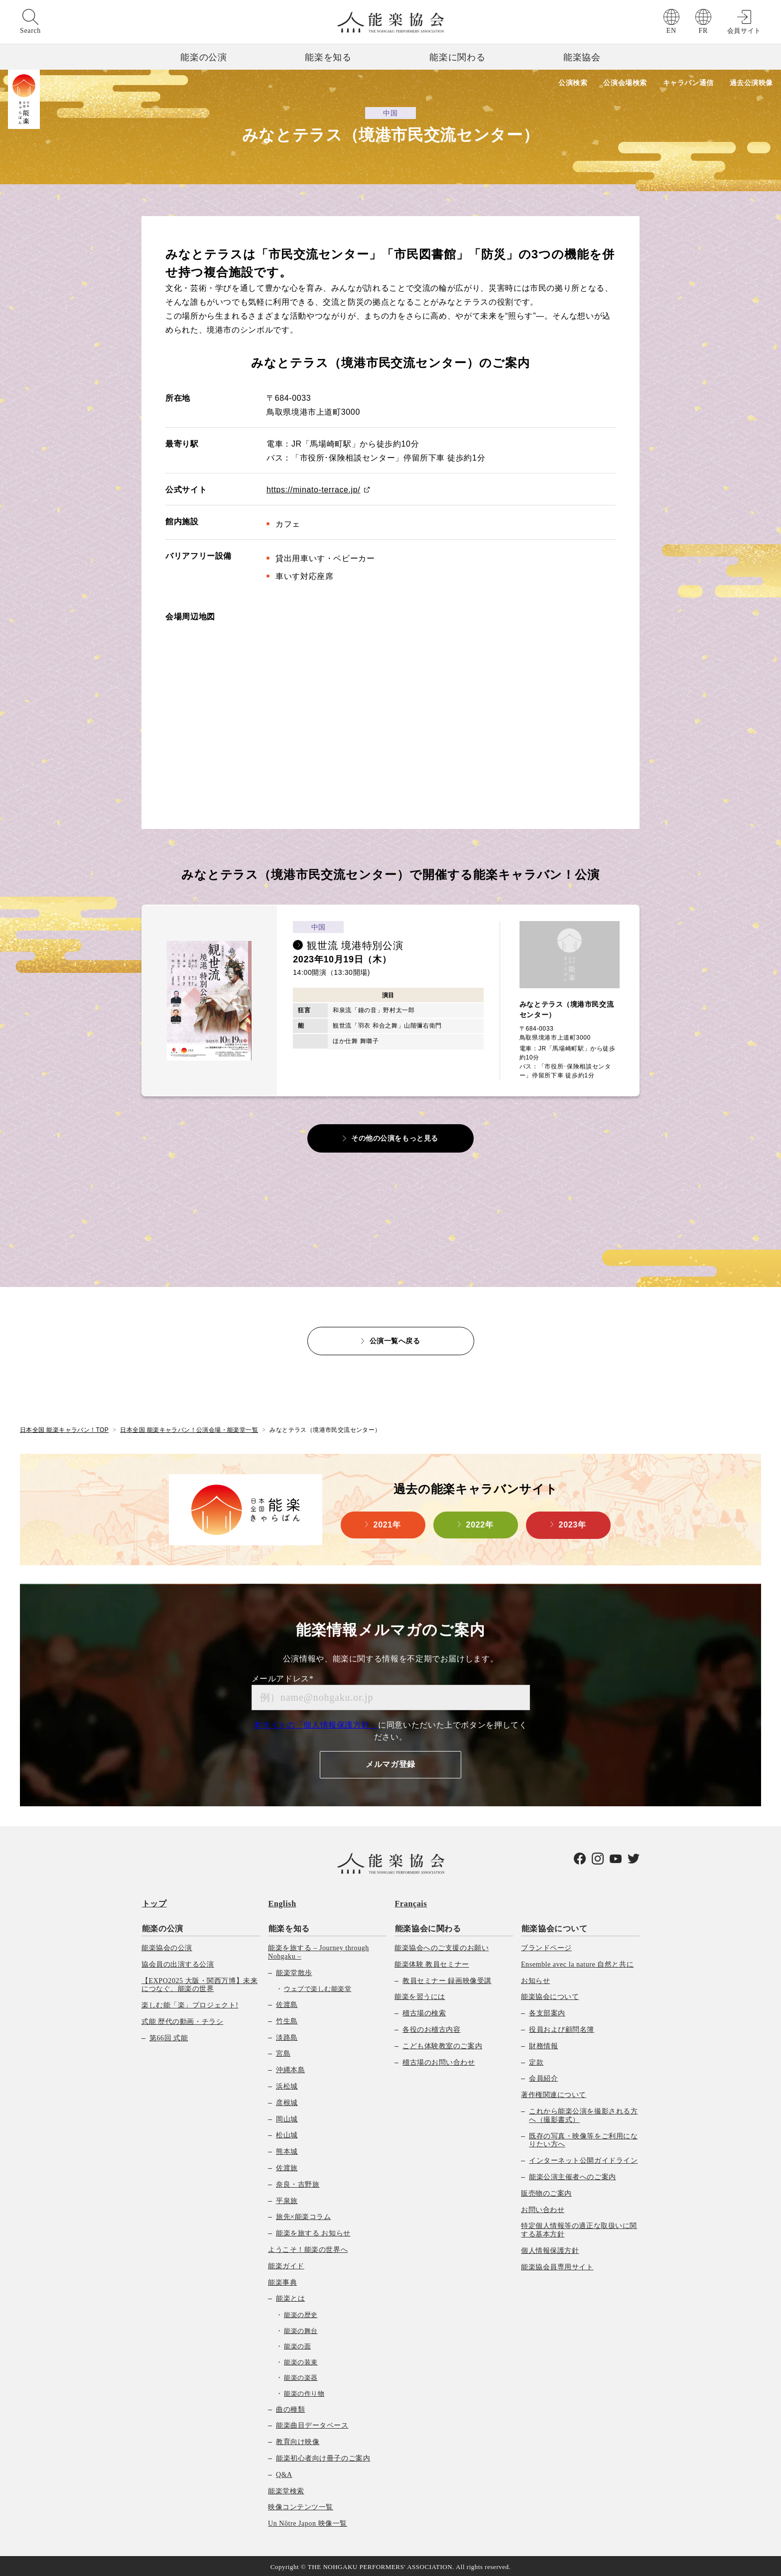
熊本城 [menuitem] (287, 2150)
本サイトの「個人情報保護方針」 (316, 1724)
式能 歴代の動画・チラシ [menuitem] (182, 2019)
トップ (153, 1902)
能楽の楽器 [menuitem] (301, 2376)
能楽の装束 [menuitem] (301, 2360)
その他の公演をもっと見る (394, 1138)
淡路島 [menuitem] (287, 2035)
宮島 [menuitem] (283, 2052)
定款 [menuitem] (536, 2060)
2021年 (387, 1524)
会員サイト (744, 30)
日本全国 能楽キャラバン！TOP (64, 1429)
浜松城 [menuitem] (287, 2084)
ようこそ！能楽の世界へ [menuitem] (308, 2247)
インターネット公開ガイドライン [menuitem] (583, 2159)
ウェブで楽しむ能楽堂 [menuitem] (317, 1987)
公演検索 (571, 83)
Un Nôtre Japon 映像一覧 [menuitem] (307, 2522)
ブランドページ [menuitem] (546, 1946)
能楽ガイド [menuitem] (286, 2264)
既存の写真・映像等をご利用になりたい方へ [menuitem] (583, 2138)
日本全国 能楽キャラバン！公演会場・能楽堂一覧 (190, 1429)
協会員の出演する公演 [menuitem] (177, 1962)
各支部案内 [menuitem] (547, 2011)
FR (703, 30)
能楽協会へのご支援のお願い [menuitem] (441, 1946)
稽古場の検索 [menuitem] (424, 2011)
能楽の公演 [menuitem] (162, 1926)
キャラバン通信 (687, 83)
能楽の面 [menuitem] (297, 2344)
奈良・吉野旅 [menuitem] (297, 2182)
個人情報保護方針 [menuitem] (550, 2248)
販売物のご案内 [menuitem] (546, 2191)
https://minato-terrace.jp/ (313, 489)
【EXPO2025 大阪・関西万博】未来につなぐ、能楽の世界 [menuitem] (199, 1983)
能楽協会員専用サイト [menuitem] (557, 2265)
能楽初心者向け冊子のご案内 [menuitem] (323, 2456)
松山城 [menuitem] (287, 2133)
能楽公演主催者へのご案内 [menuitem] (572, 2175)
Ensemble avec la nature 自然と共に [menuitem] (577, 1962)
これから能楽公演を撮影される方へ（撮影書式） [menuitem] (583, 2113)
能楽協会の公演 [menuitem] (166, 1946)
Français (410, 1902)
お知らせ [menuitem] (535, 1979)
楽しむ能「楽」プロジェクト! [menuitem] (190, 2003)
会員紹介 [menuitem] (543, 2077)
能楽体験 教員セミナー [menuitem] (431, 1962)
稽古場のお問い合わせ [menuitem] (438, 2060)
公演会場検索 (624, 83)
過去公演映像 (751, 83)
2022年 (480, 1524)
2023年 (572, 1524)
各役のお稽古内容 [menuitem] (431, 2027)
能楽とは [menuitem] (290, 2297)
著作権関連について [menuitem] (553, 2093)
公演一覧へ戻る (395, 1340)
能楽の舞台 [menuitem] (301, 2329)
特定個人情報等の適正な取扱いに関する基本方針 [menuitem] (579, 2228)
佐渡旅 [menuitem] (287, 2166)
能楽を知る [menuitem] (288, 1926)
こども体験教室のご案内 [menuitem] (442, 2044)
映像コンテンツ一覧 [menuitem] (300, 2505)
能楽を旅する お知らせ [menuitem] (313, 2231)
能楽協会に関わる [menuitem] (427, 1926)
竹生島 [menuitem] (287, 2019)
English (282, 1902)
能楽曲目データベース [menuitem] (312, 2424)
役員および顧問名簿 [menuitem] (561, 2027)
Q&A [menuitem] (284, 2472)
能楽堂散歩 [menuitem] (294, 1971)
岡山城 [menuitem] (287, 2117)
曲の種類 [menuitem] (290, 2407)
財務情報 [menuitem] (543, 2044)
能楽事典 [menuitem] (282, 2280)
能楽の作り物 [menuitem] (304, 2391)
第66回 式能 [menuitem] (168, 2036)
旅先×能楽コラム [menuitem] (303, 2215)
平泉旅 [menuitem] (287, 2199)
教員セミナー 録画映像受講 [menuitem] (447, 1979)
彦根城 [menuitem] (287, 2101)
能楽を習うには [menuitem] (419, 1995)
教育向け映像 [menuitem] (297, 2440)
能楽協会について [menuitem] (554, 1926)
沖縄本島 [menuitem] (290, 2068)
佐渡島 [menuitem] (287, 2002)
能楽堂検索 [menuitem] (286, 2489)
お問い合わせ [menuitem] (542, 2208)
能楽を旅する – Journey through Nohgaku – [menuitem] (318, 1950)
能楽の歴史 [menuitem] (301, 2313)
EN (671, 30)
